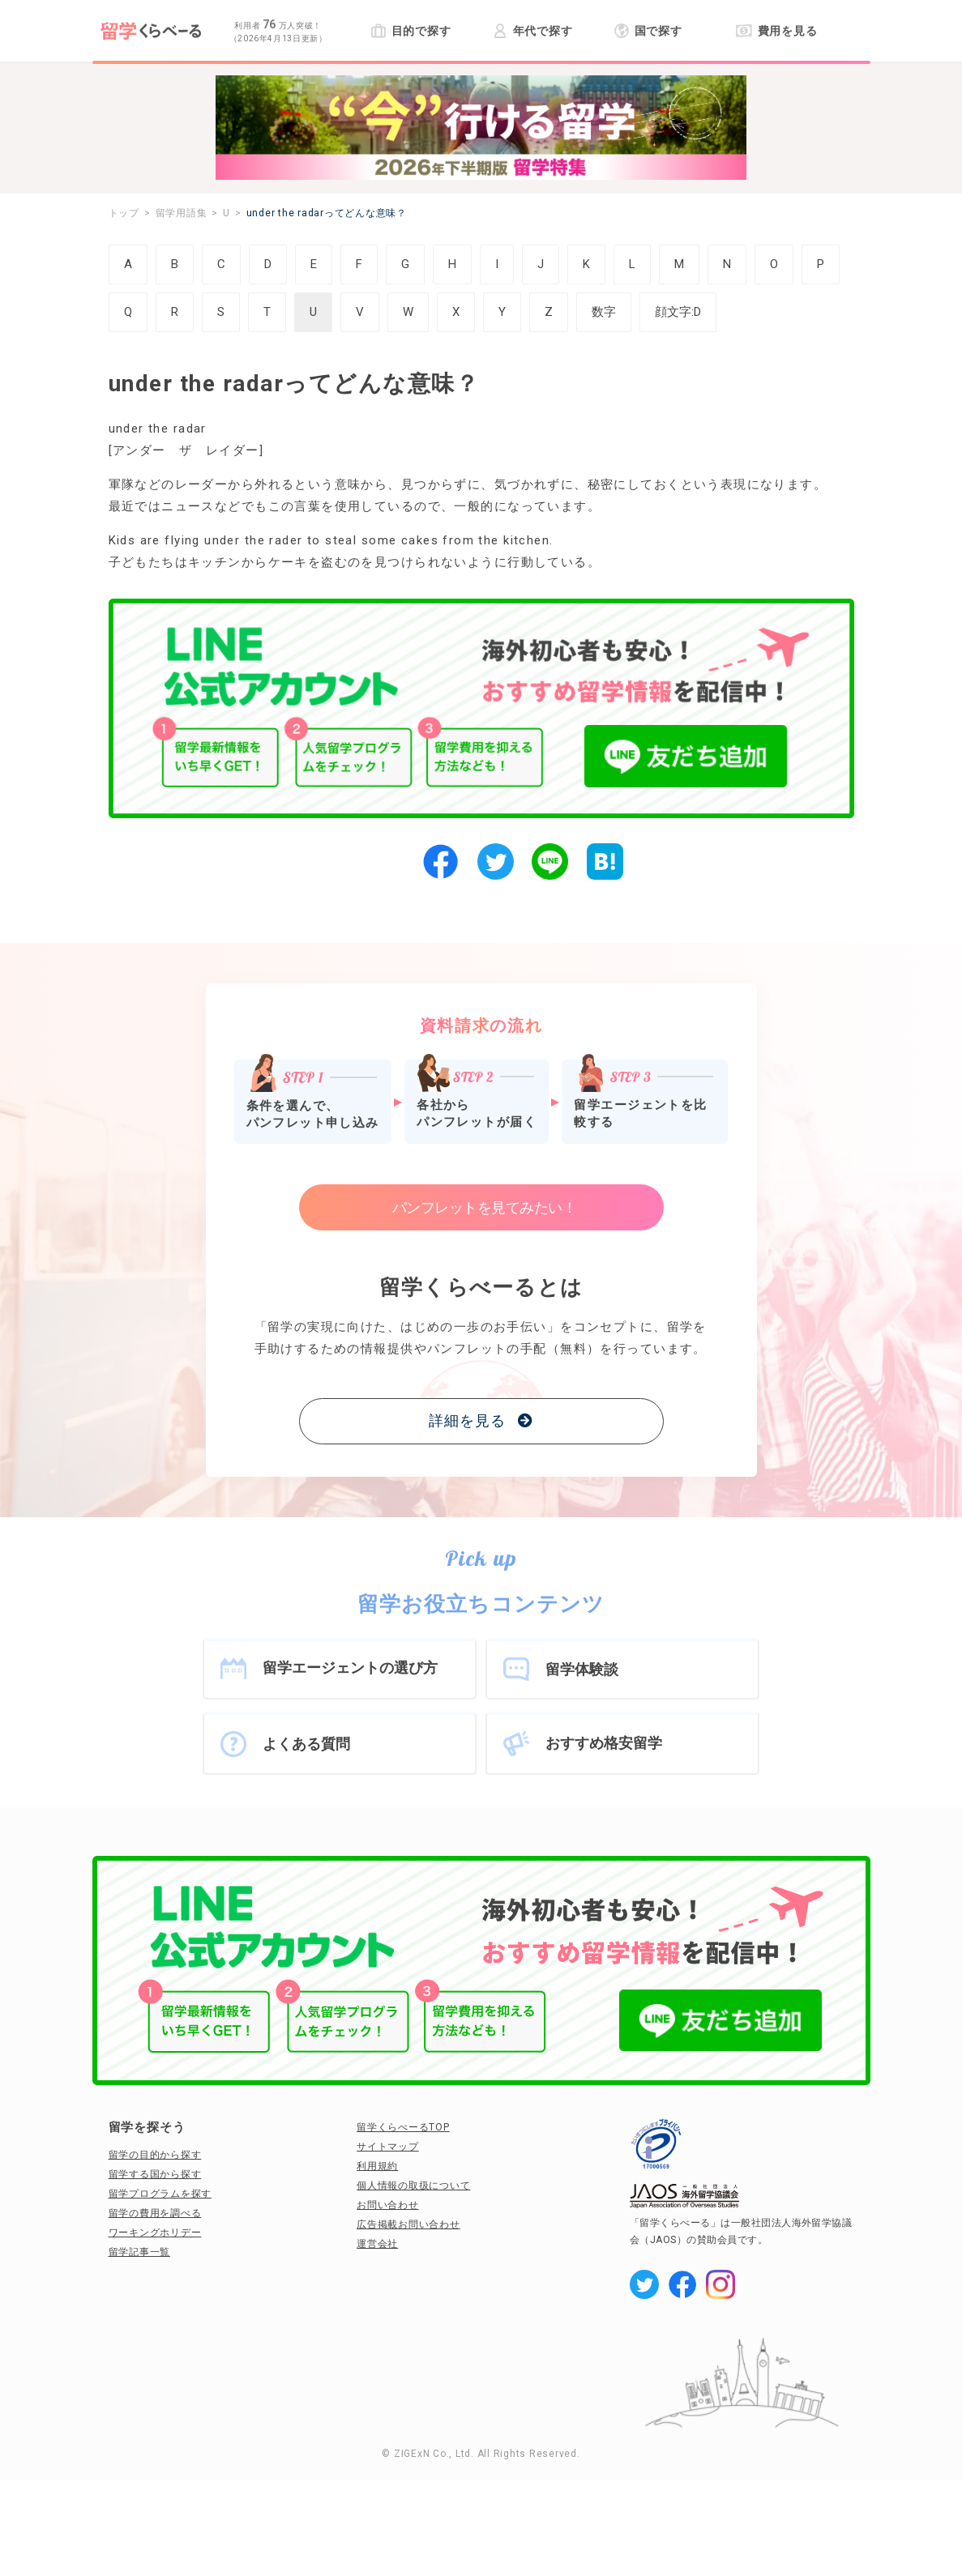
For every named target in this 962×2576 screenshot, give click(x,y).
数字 (604, 312)
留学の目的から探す (155, 2154)
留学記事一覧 (140, 2252)
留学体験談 (581, 1669)
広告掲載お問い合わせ (408, 2224)
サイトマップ (388, 2146)
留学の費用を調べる (155, 2213)
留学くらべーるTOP (403, 2127)
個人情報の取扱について (413, 2185)
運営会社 (377, 2244)
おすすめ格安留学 (603, 1742)
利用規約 (377, 2166)
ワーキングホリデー (155, 2232)
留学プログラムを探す (160, 2193)
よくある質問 (306, 1743)
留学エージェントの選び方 (350, 1667)
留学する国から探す (155, 2174)
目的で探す (411, 30)
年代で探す (533, 30)
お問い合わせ (388, 2205)
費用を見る (777, 30)
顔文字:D (678, 312)
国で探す (648, 30)
